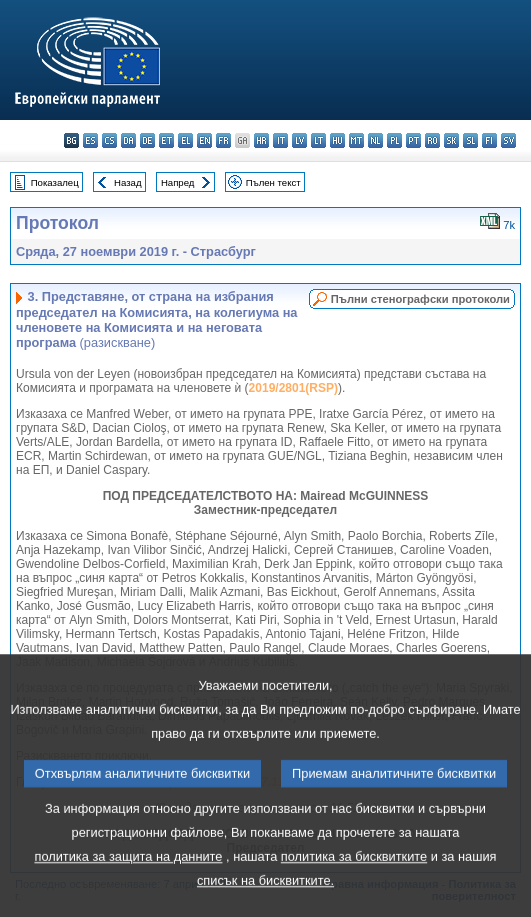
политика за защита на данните (128, 897)
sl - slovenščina (470, 140)
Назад (128, 182)
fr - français (223, 140)
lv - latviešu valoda (299, 140)
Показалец (55, 182)
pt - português (413, 140)
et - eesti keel (166, 140)
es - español (90, 140)
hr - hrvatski (261, 140)
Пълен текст (273, 182)
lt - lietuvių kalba (318, 140)
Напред (178, 182)
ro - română (432, 140)
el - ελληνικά (185, 140)
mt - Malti (356, 140)
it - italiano (280, 140)
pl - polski (394, 140)
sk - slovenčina (451, 140)
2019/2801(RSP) (293, 388)
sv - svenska (508, 140)
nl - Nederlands (375, 140)
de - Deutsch (147, 140)
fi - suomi (489, 140)
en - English (204, 140)
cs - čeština (109, 140)
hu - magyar (337, 140)
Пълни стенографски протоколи (420, 299)
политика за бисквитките (354, 897)
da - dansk (128, 140)
